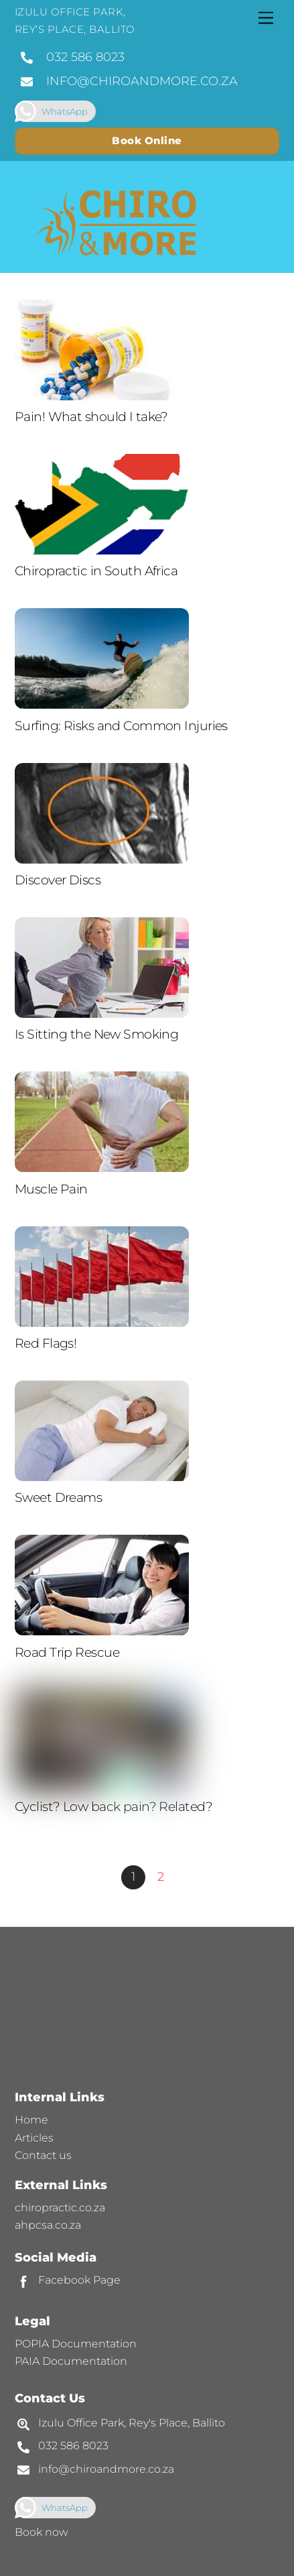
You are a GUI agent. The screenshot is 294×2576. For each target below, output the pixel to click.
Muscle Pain (51, 1189)
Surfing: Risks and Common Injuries (121, 726)
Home (31, 2119)
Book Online (147, 140)
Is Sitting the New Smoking (96, 1034)
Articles (34, 2137)
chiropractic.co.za (60, 2207)
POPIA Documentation (76, 2343)
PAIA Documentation (71, 2361)
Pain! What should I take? (91, 416)
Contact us (43, 2155)
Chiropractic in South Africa (96, 571)
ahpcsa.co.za (48, 2225)
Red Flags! (45, 1343)
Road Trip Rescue (67, 1652)
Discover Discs (57, 880)
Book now (41, 2532)
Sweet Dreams (58, 1497)
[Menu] (265, 18)
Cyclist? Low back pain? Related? (113, 1806)
